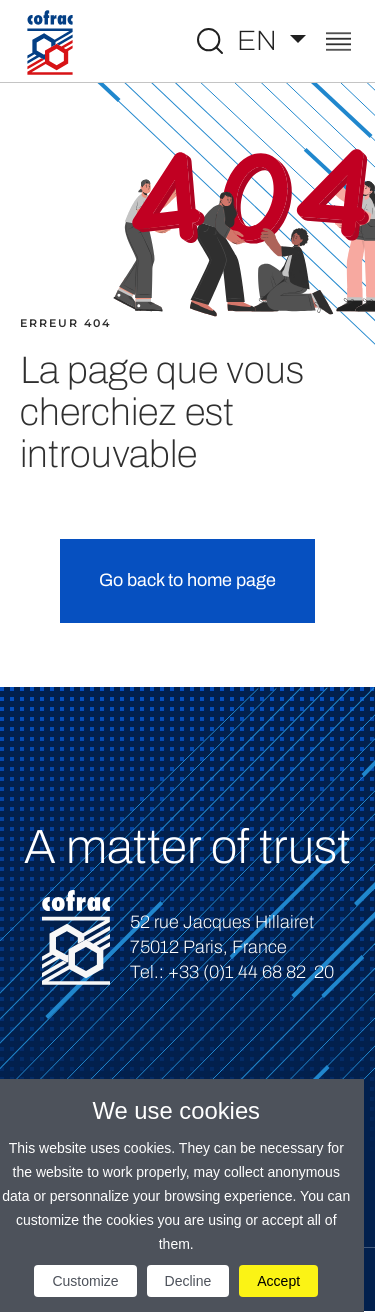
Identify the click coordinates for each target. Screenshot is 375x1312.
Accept (278, 1281)
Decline (188, 1281)
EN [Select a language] (260, 40)
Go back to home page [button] (187, 580)
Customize (85, 1281)
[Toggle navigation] (338, 43)
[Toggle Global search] (210, 41)
